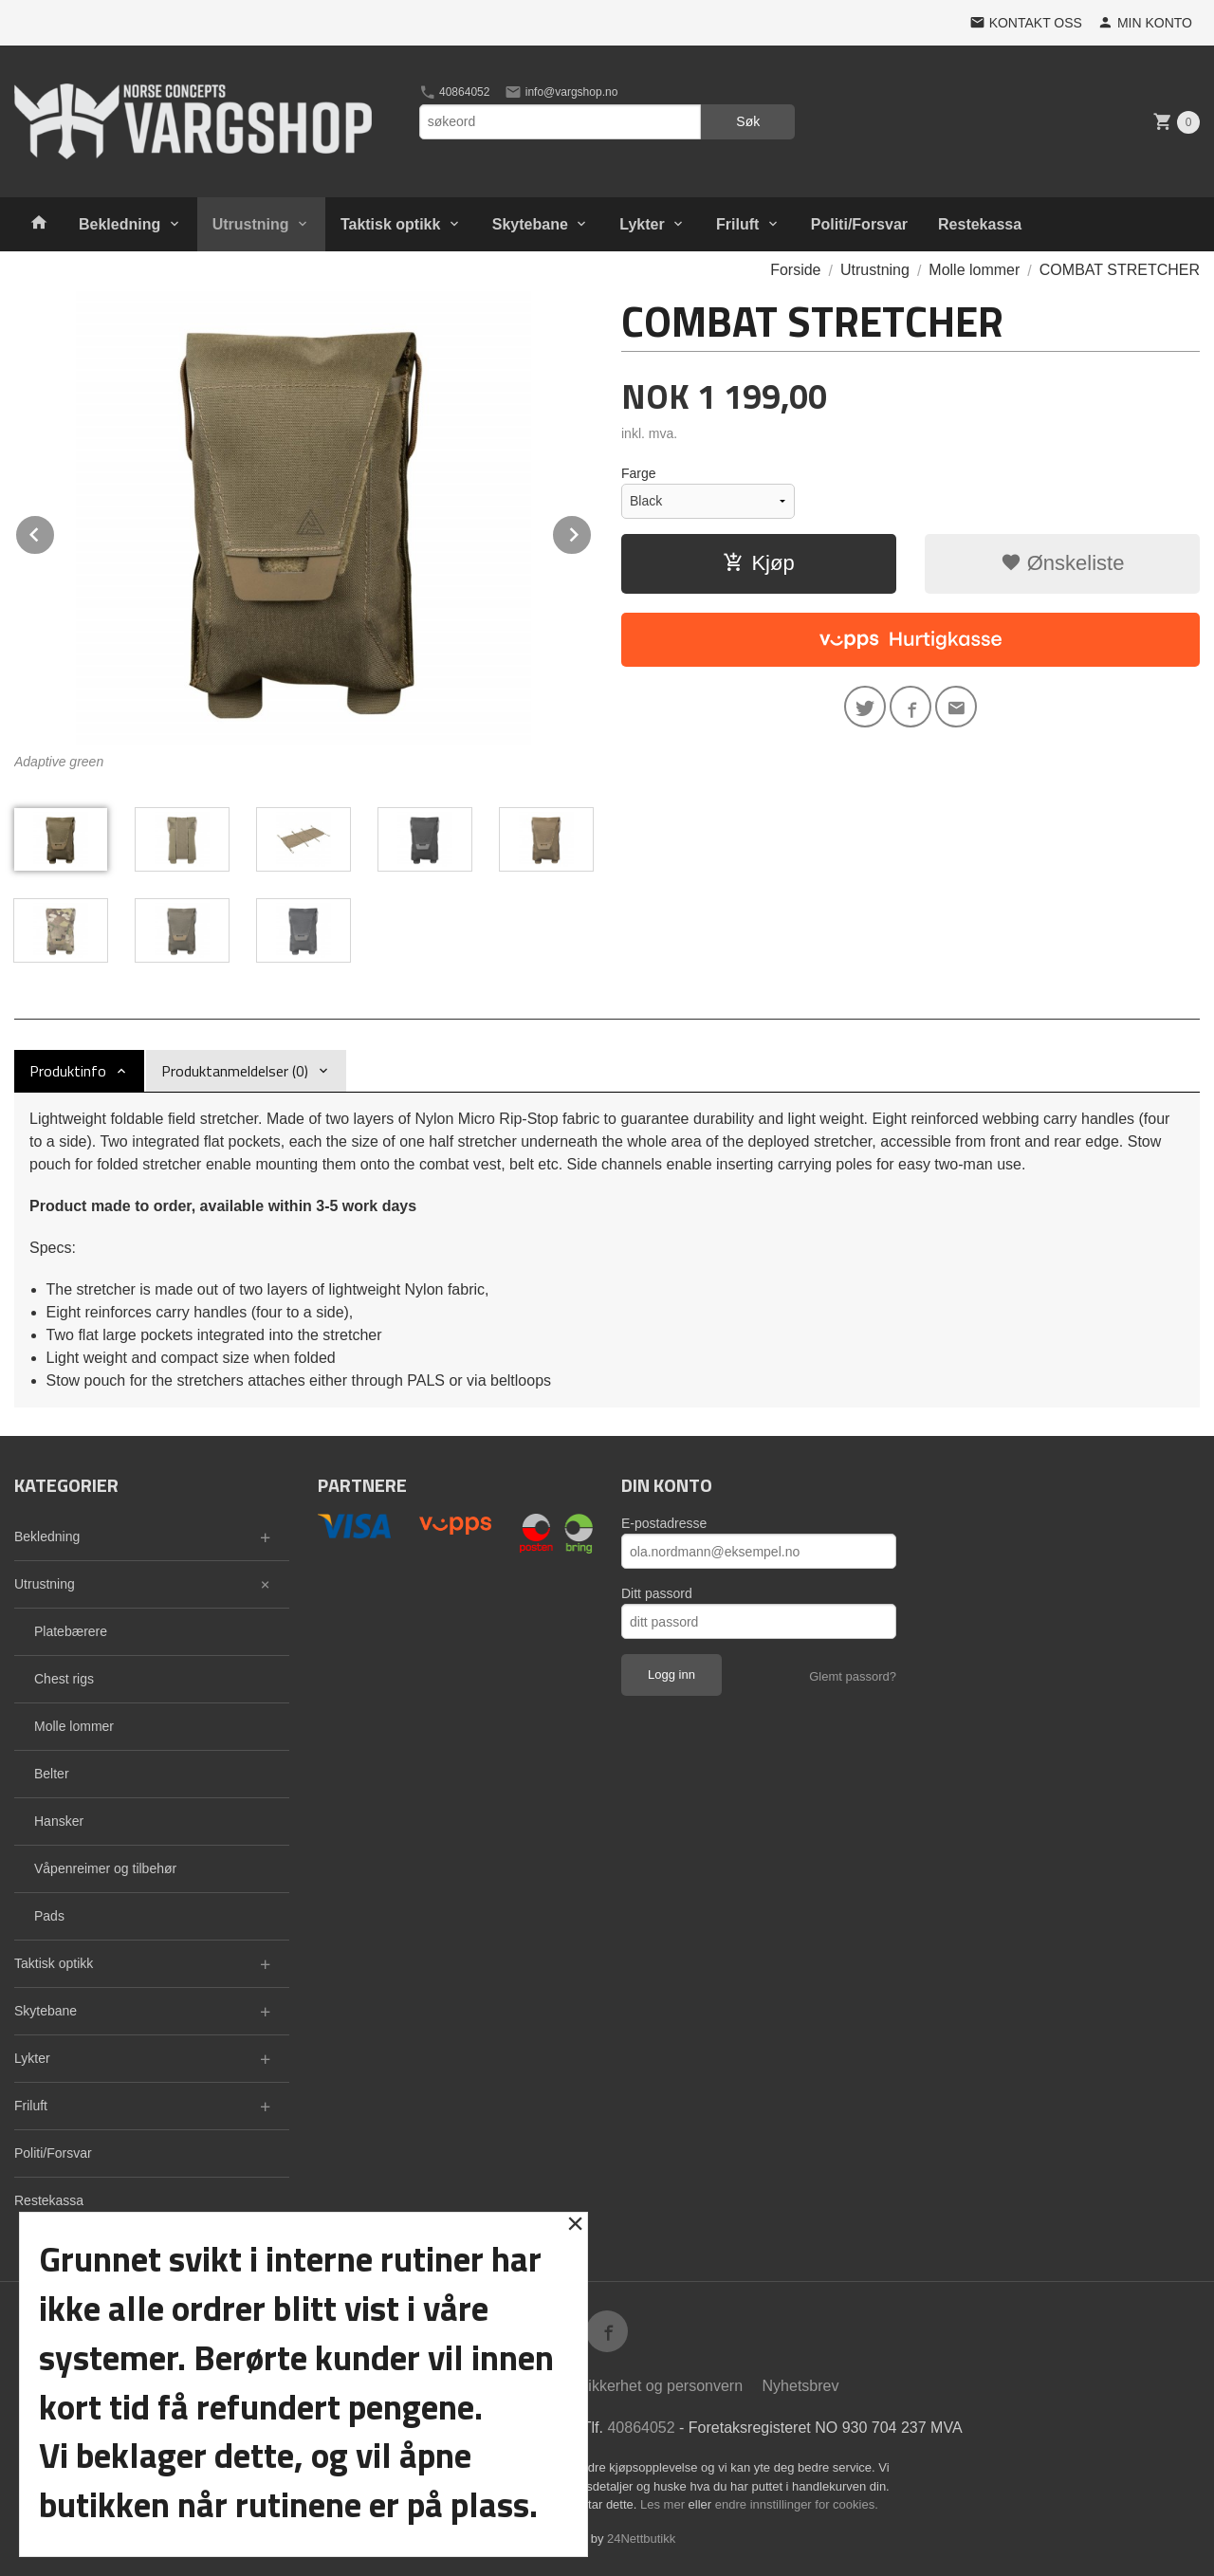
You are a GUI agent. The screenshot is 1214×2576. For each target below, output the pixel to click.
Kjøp (758, 563)
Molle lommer (74, 1726)
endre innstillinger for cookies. (796, 2504)
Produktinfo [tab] (67, 1070)
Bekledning (119, 224)
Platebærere (70, 1631)
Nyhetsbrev (801, 2386)
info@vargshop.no (561, 92)
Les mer (664, 2504)
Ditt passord (656, 1593)
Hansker (58, 1821)
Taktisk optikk (390, 224)
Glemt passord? (852, 1676)
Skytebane (530, 224)
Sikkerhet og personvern (661, 2386)
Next (592, 531)
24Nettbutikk (641, 2538)
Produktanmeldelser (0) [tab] (234, 1070)
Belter (51, 1773)
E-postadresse (664, 1523)
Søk (748, 121)
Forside (795, 270)
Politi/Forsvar (859, 224)
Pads (49, 1915)
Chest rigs (64, 1678)
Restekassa (979, 224)
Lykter (641, 224)
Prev (55, 531)
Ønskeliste (1063, 563)
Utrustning (250, 224)
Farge (638, 473)
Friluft (737, 224)
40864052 (454, 92)
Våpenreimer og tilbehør (105, 1868)
